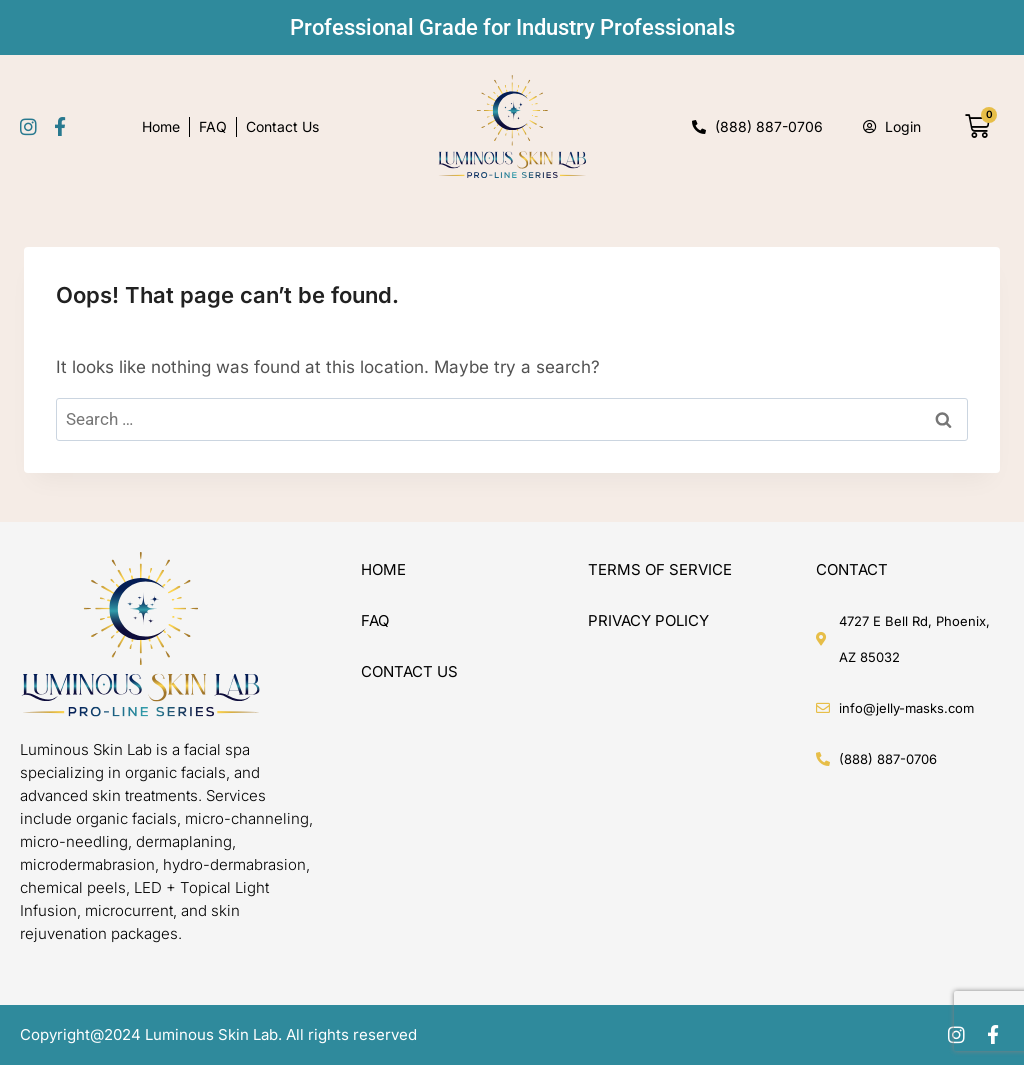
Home (161, 126)
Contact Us (282, 126)
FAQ (213, 126)
